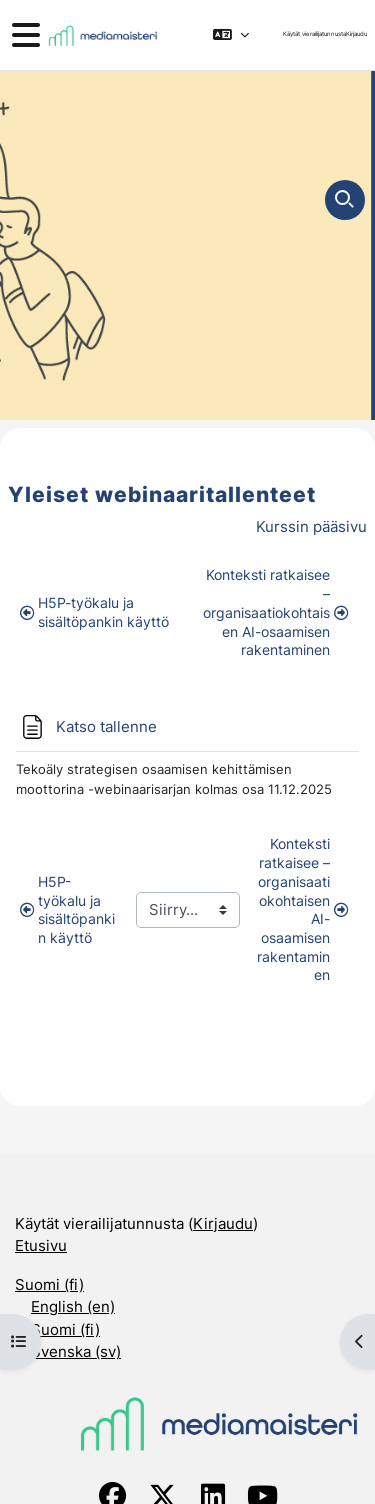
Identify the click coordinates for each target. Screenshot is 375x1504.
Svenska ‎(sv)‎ (76, 1351)
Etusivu (41, 1245)
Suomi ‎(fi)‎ (49, 1284)
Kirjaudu (356, 34)
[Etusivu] (103, 35)
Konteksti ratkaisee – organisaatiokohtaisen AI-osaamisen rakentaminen (275, 612)
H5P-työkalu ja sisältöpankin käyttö (94, 612)
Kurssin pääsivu (311, 526)
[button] (231, 34)
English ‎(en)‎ (73, 1306)
